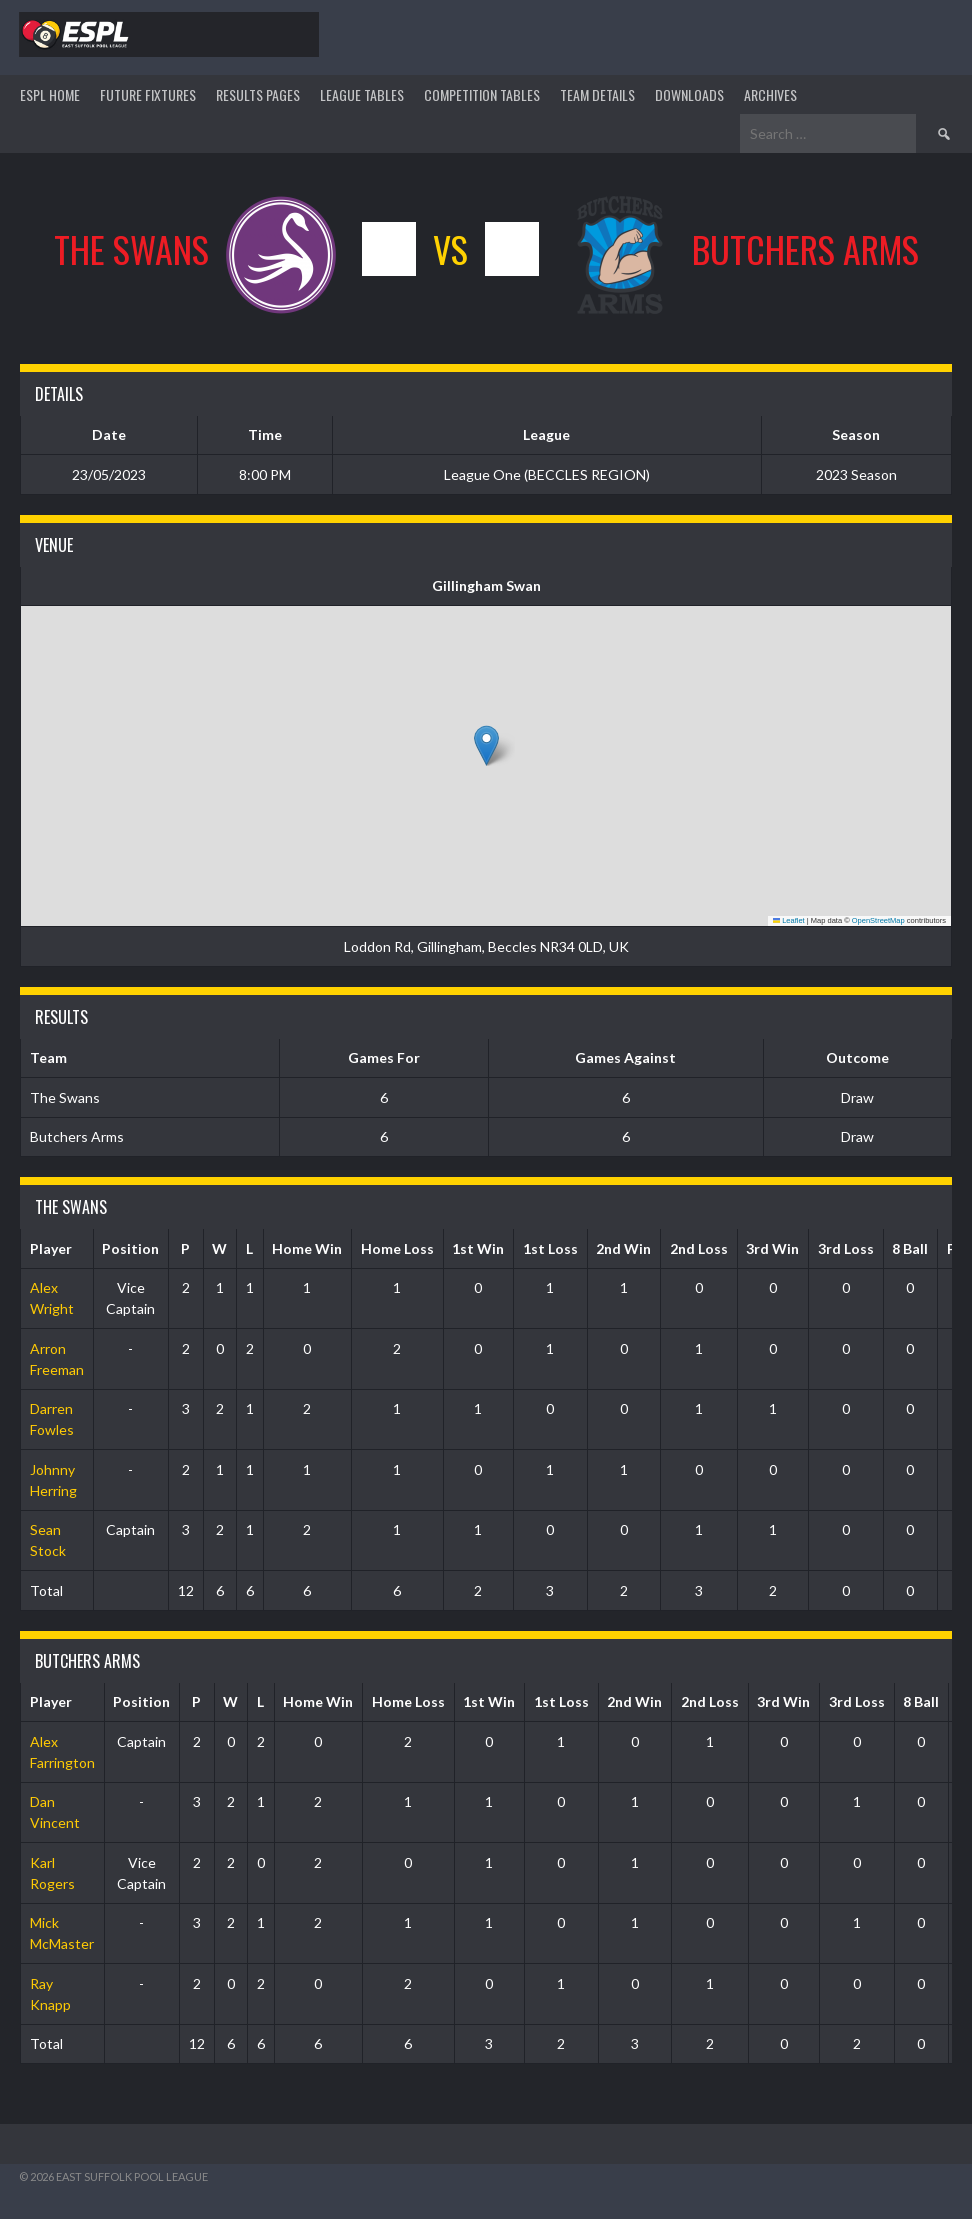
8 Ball (910, 1248)
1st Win (478, 1248)
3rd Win (772, 1248)
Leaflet (789, 920)
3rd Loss (846, 1248)
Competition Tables (482, 94)
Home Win (307, 1248)
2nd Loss (699, 1248)
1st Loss (550, 1248)
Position (130, 1248)
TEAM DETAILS (597, 94)
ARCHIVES (770, 94)
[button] (486, 745)
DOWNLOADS (689, 94)
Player (51, 1248)
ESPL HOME (50, 94)
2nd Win (623, 1248)
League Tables (362, 94)
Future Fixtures (148, 94)
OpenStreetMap (878, 920)
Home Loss (397, 1248)
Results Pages (258, 94)
